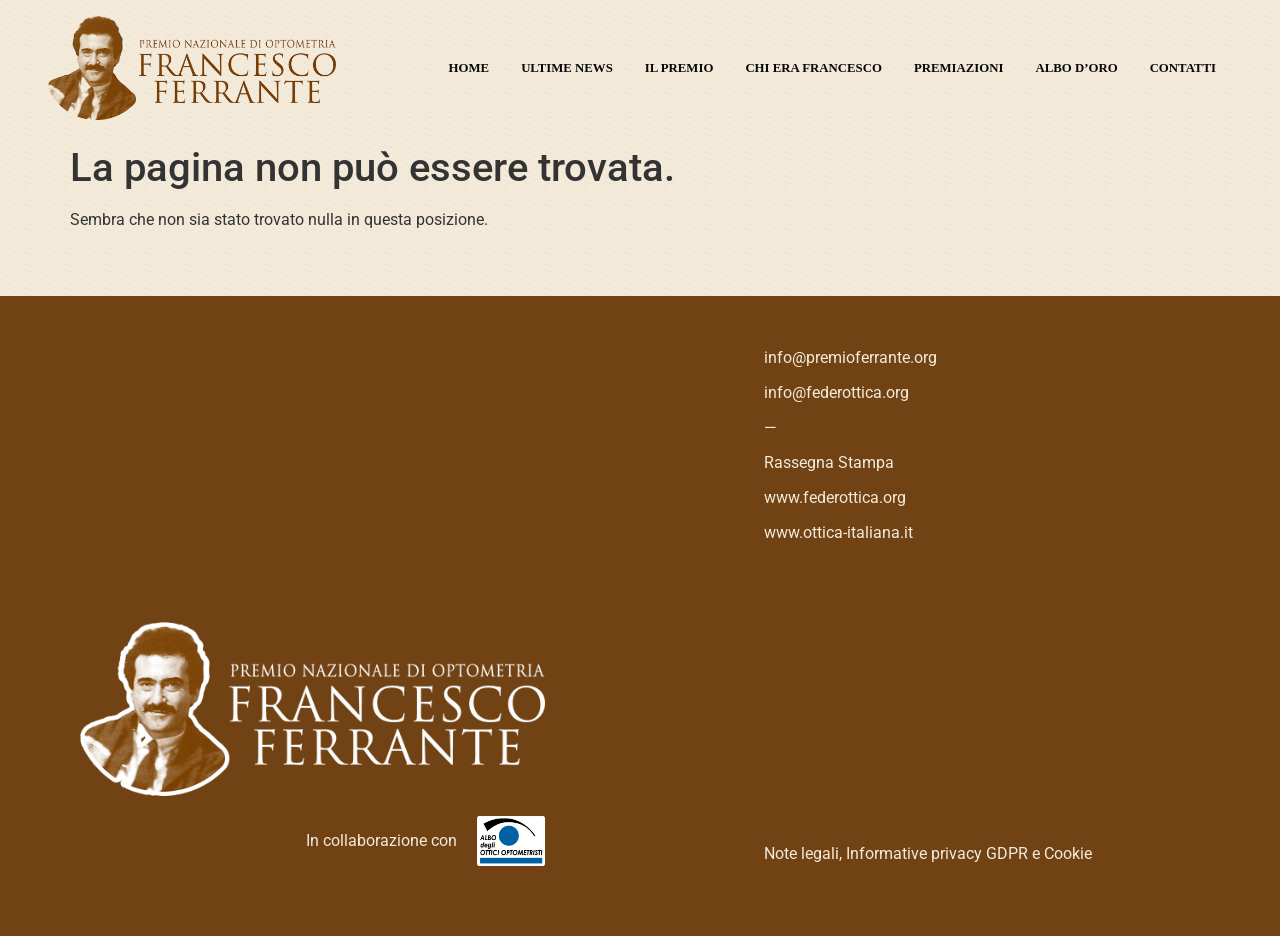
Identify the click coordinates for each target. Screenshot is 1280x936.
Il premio (679, 68)
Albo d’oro (1077, 68)
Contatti (1183, 68)
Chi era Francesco (813, 68)
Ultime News (567, 68)
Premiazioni (959, 68)
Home (469, 68)
